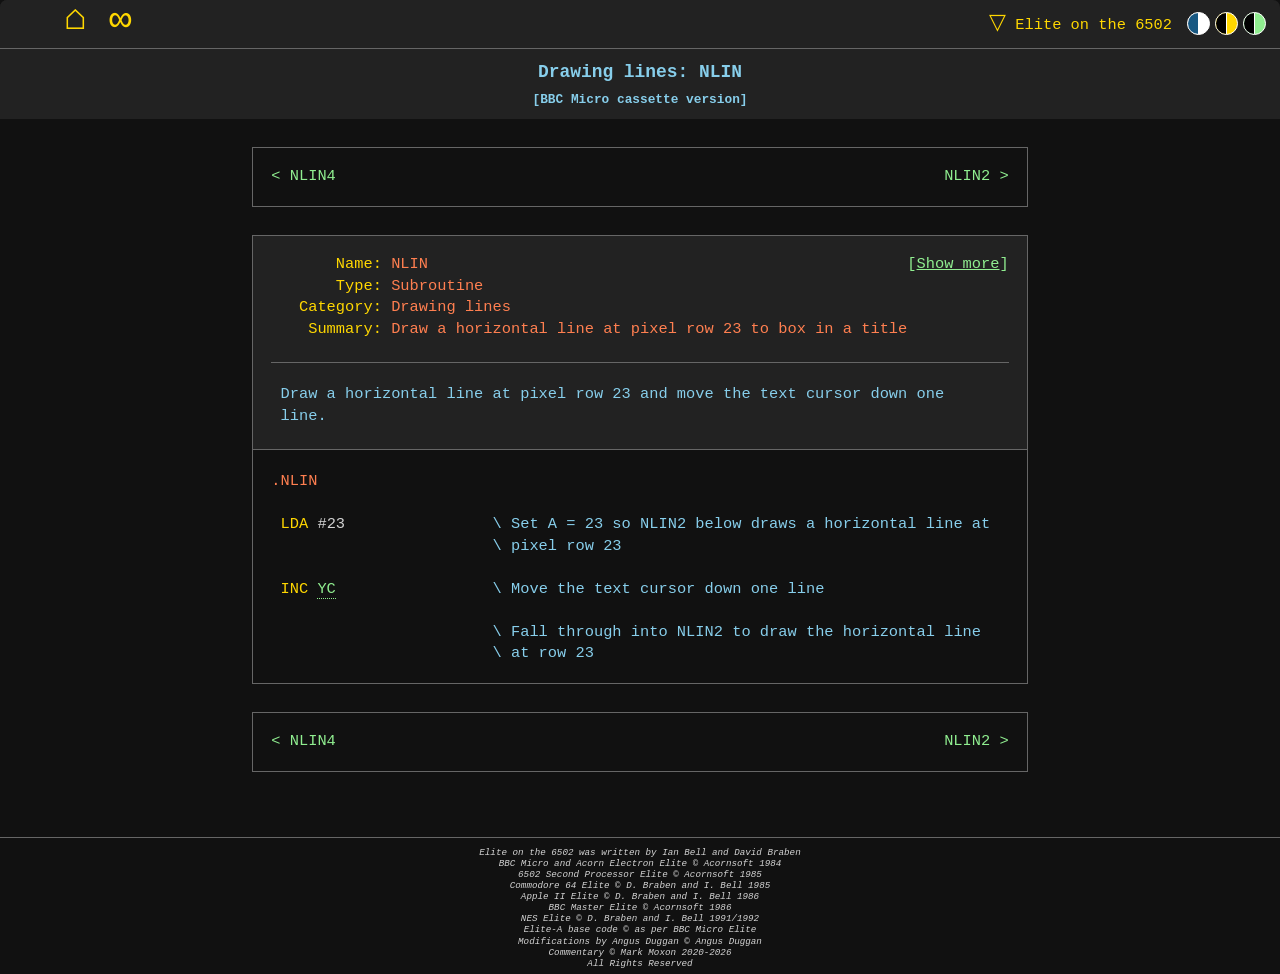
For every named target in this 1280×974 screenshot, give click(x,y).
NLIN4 (313, 176)
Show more (958, 264)
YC (326, 589)
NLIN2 (967, 176)
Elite (1076, 23)
